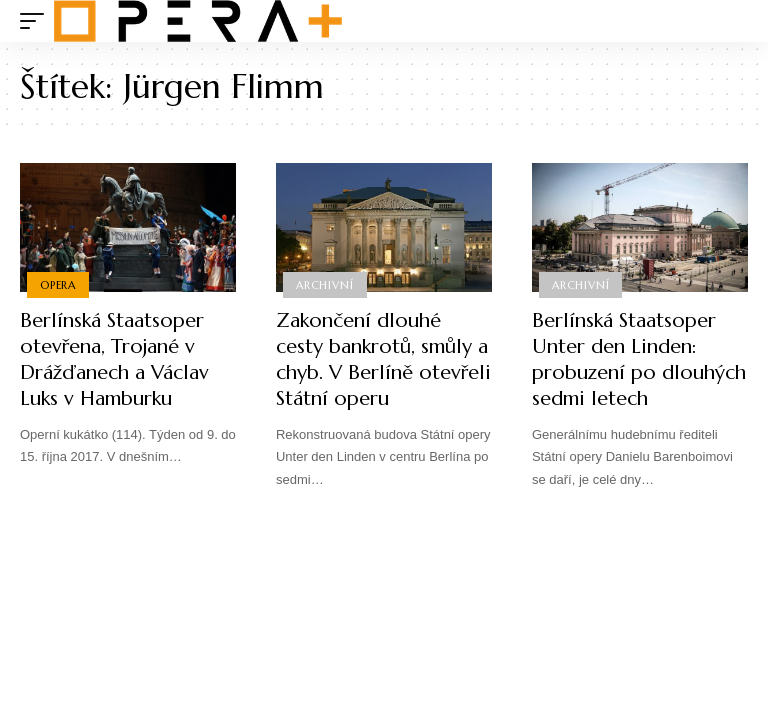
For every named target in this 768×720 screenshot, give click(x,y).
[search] (733, 21)
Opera (58, 285)
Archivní (324, 285)
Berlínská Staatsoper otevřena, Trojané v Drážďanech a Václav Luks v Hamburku (114, 359)
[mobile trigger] (37, 21)
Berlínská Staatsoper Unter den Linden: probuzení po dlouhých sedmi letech (639, 359)
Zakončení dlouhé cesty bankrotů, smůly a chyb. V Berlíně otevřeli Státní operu (383, 359)
